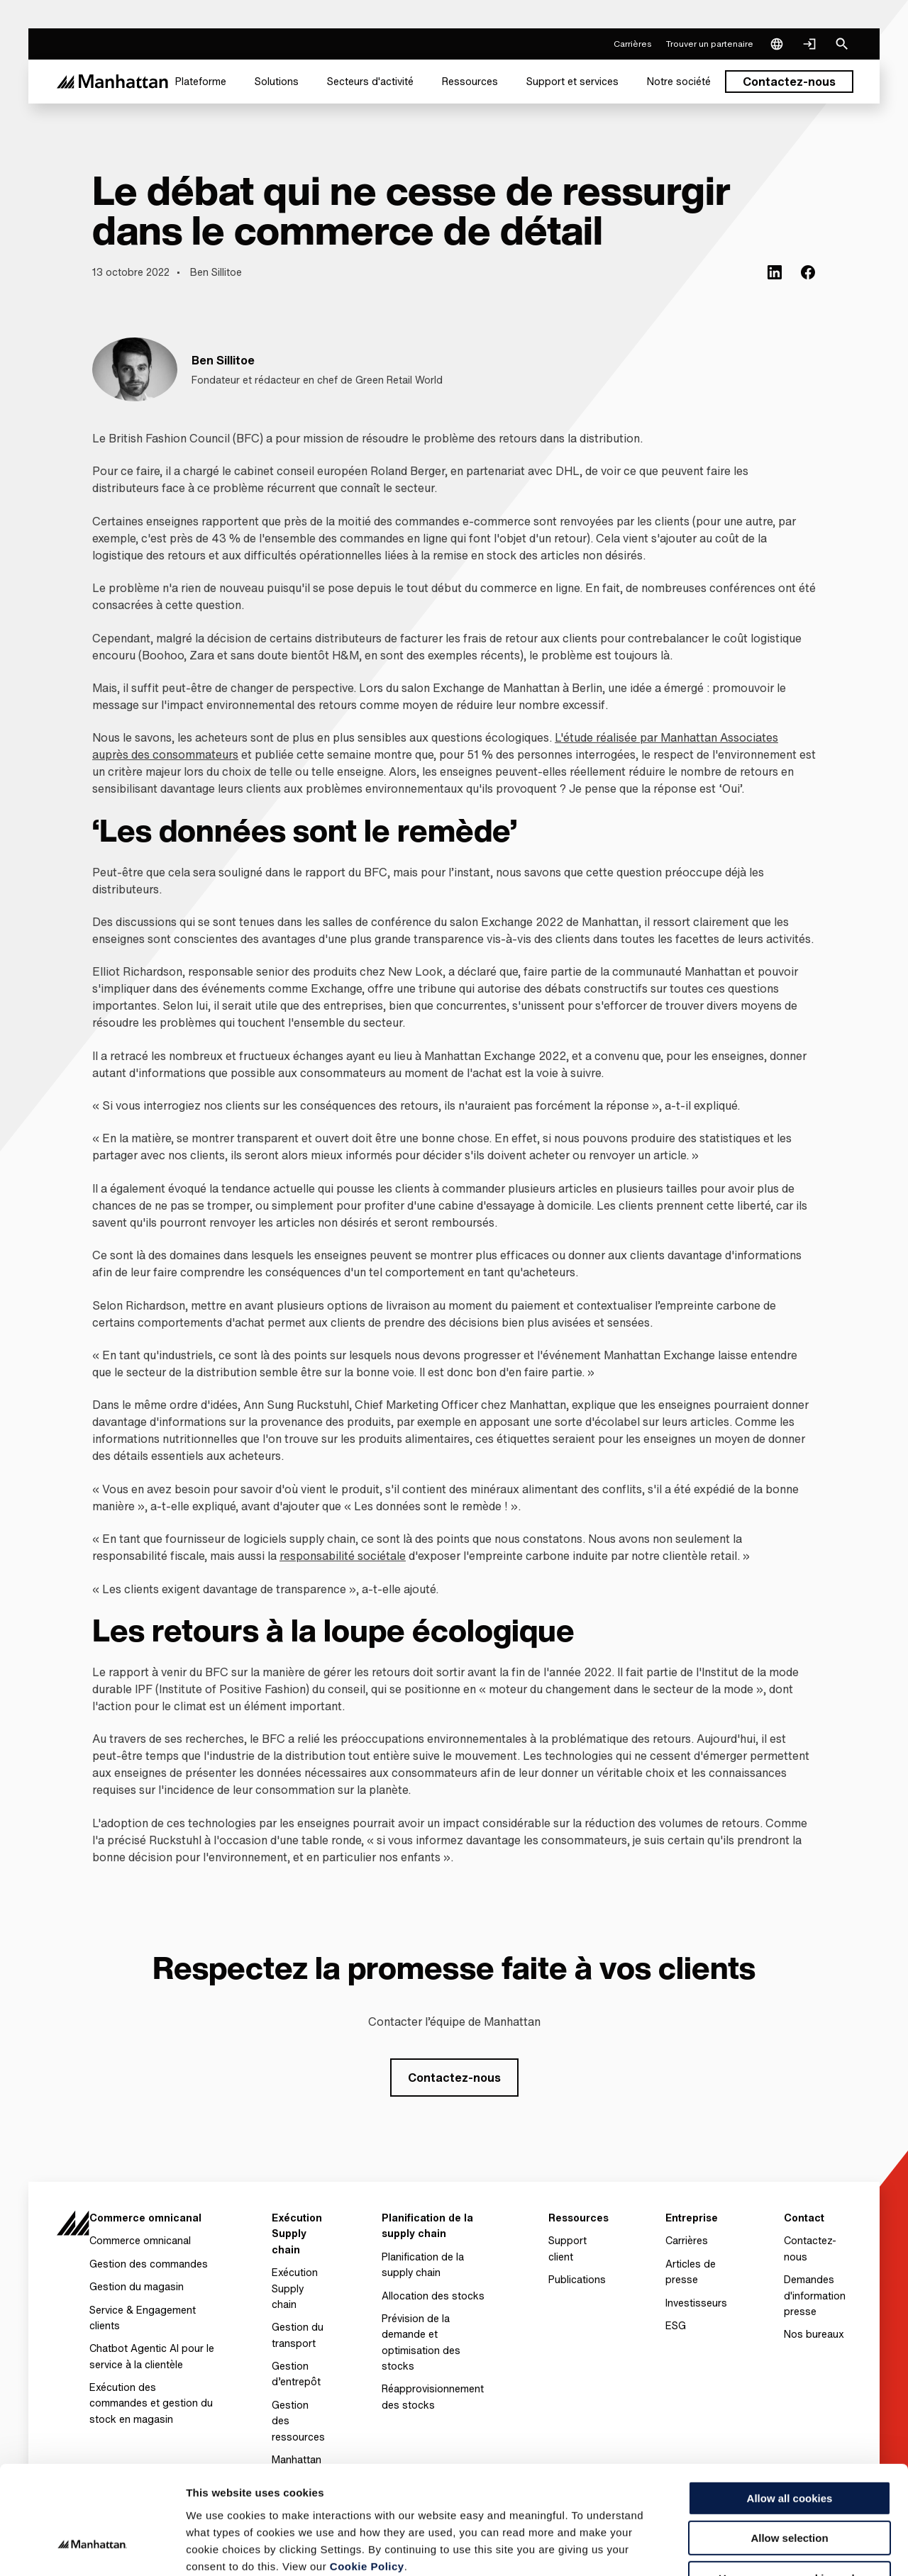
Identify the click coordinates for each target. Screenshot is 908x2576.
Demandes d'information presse (815, 2295)
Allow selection (789, 2447)
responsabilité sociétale (342, 1555)
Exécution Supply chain (295, 2288)
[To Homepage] (73, 2230)
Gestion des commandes (148, 2263)
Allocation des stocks (433, 2295)
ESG (675, 2325)
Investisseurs (696, 2302)
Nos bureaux (814, 2333)
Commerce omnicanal (140, 2240)
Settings (733, 2548)
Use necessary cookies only (789, 2486)
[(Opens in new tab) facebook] (808, 272)
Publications (577, 2279)
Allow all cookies (790, 2406)
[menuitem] (200, 82)
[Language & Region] (777, 44)
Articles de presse (690, 2271)
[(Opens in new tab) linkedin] (774, 272)
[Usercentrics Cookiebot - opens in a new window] (92, 2548)
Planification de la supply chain (423, 2264)
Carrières (686, 2240)
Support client (567, 2248)
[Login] (809, 44)
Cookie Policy (367, 2474)
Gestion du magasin (136, 2286)
